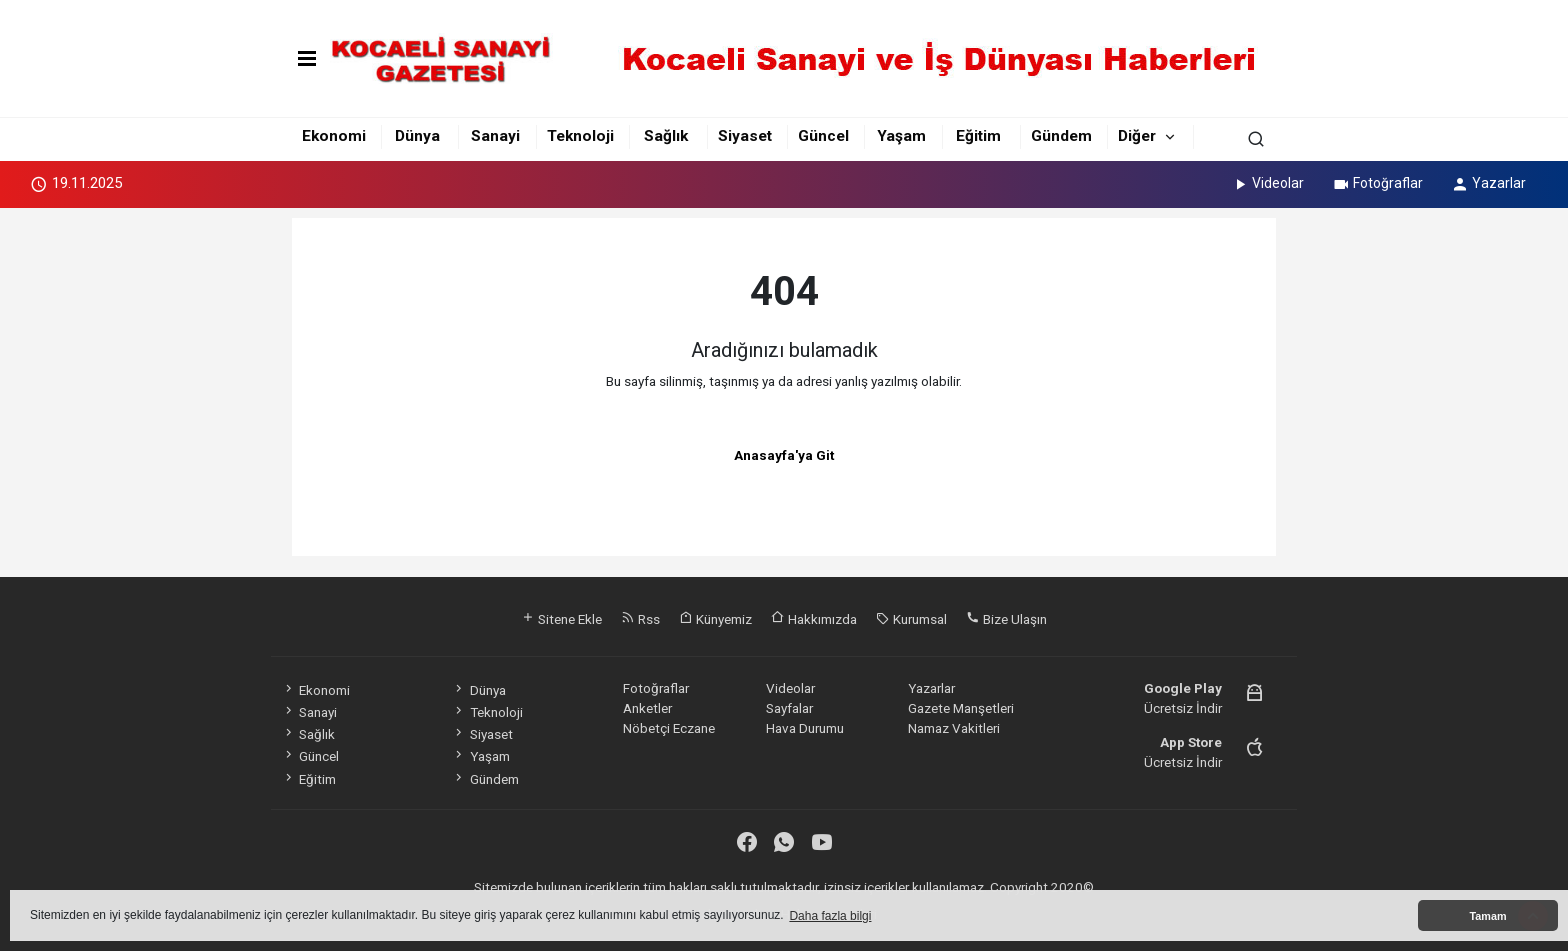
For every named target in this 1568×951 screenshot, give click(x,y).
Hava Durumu (805, 728)
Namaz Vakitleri (954, 728)
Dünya (417, 136)
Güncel (823, 136)
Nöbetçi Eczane (669, 728)
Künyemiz (715, 619)
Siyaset (745, 136)
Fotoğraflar (1377, 183)
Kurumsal (911, 619)
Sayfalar (789, 708)
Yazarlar (1488, 183)
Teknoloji (580, 136)
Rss (640, 619)
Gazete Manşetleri (961, 708)
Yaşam (901, 136)
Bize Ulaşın (1006, 619)
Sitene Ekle (561, 619)
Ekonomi (334, 136)
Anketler (647, 708)
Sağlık (666, 136)
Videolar (1267, 183)
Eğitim (978, 136)
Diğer (1137, 136)
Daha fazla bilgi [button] (830, 916)
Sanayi (495, 136)
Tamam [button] (1487, 916)
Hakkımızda (814, 619)
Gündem (1061, 136)
